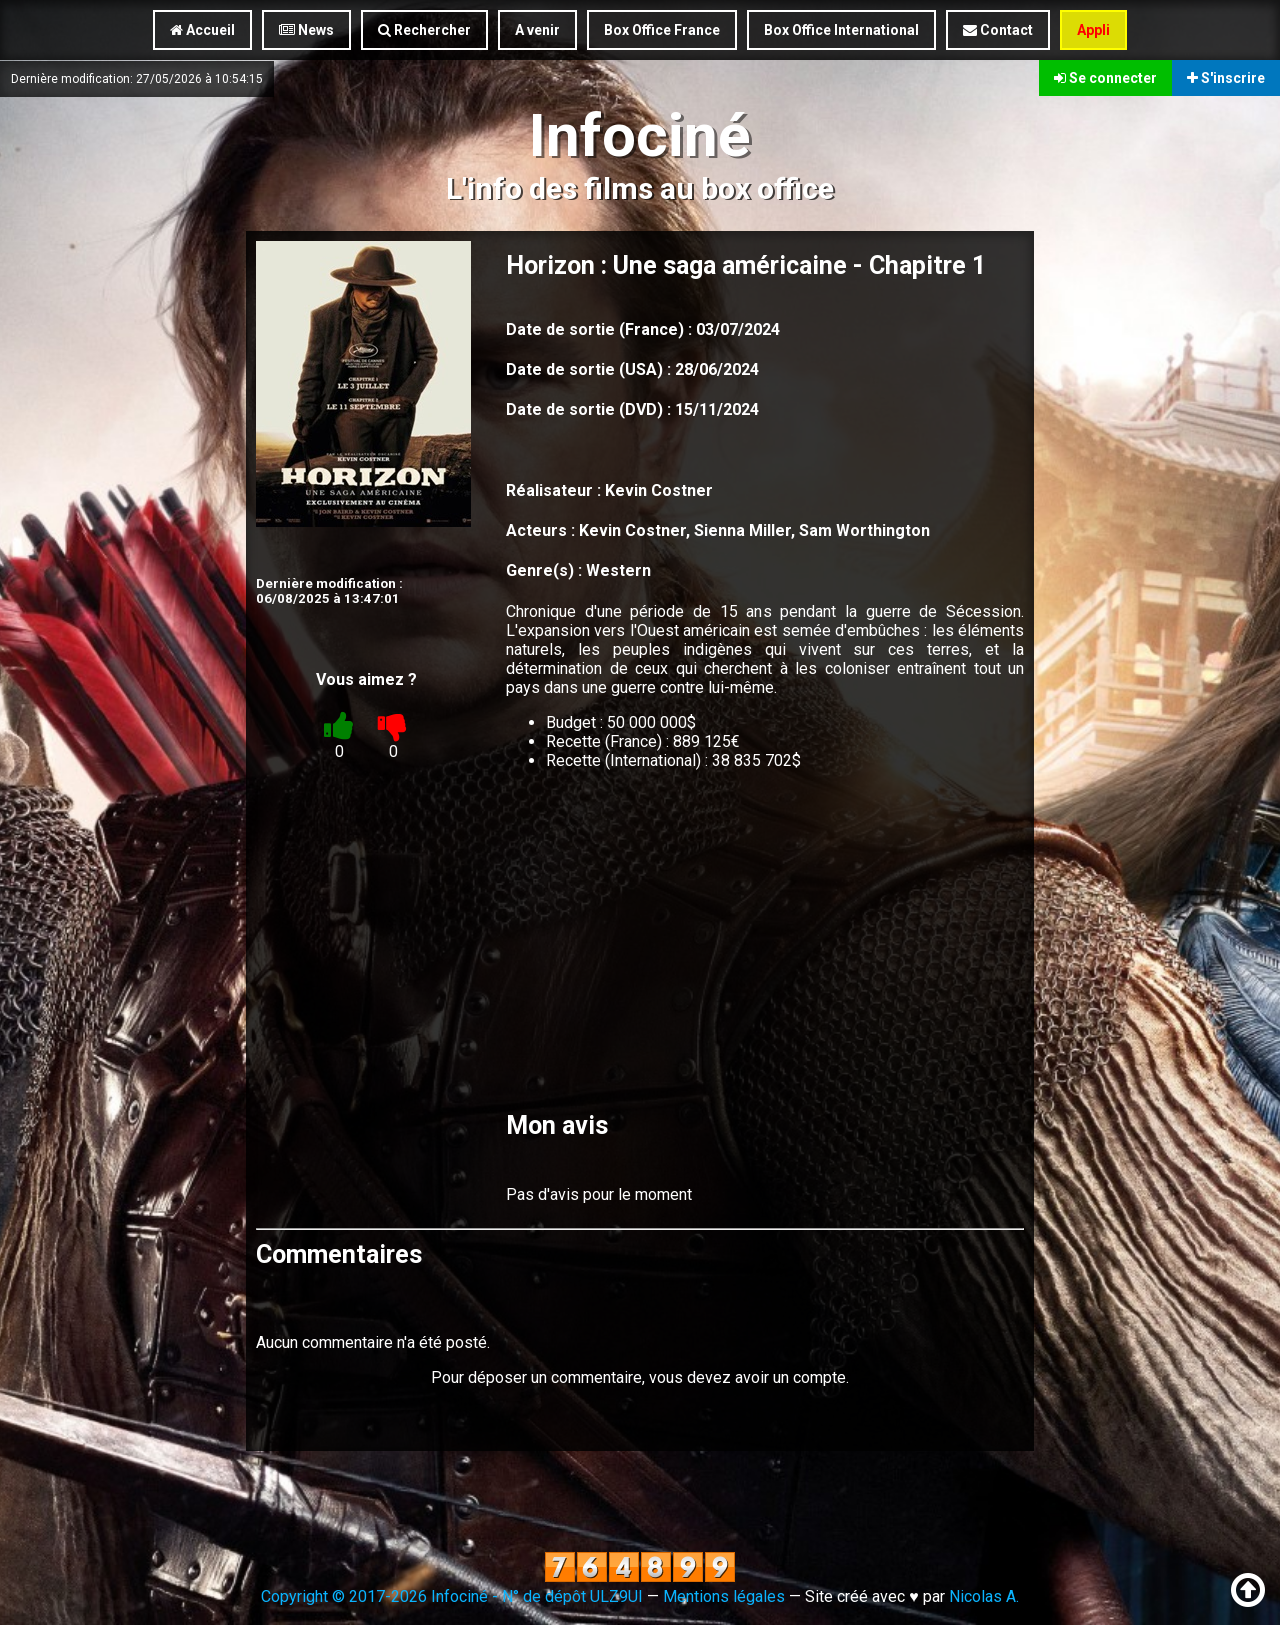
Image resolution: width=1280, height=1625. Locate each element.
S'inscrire (1226, 78)
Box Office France (662, 30)
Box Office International (841, 30)
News (306, 30)
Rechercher (424, 30)
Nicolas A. (984, 1596)
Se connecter (1105, 78)
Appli (1093, 30)
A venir (537, 30)
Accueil (202, 30)
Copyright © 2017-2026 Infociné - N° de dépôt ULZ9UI (452, 1596)
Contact (998, 30)
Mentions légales (724, 1596)
